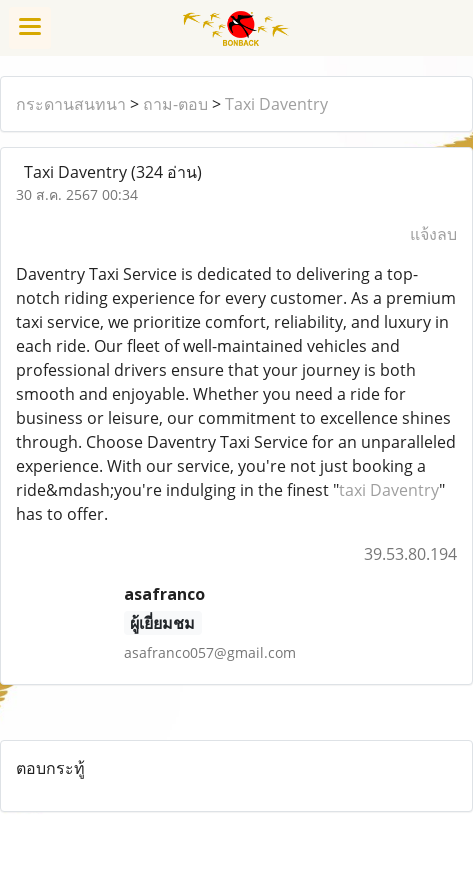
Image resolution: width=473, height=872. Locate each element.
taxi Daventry (389, 490)
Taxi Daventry (276, 104)
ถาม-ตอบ (175, 104)
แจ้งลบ (433, 234)
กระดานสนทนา (71, 104)
